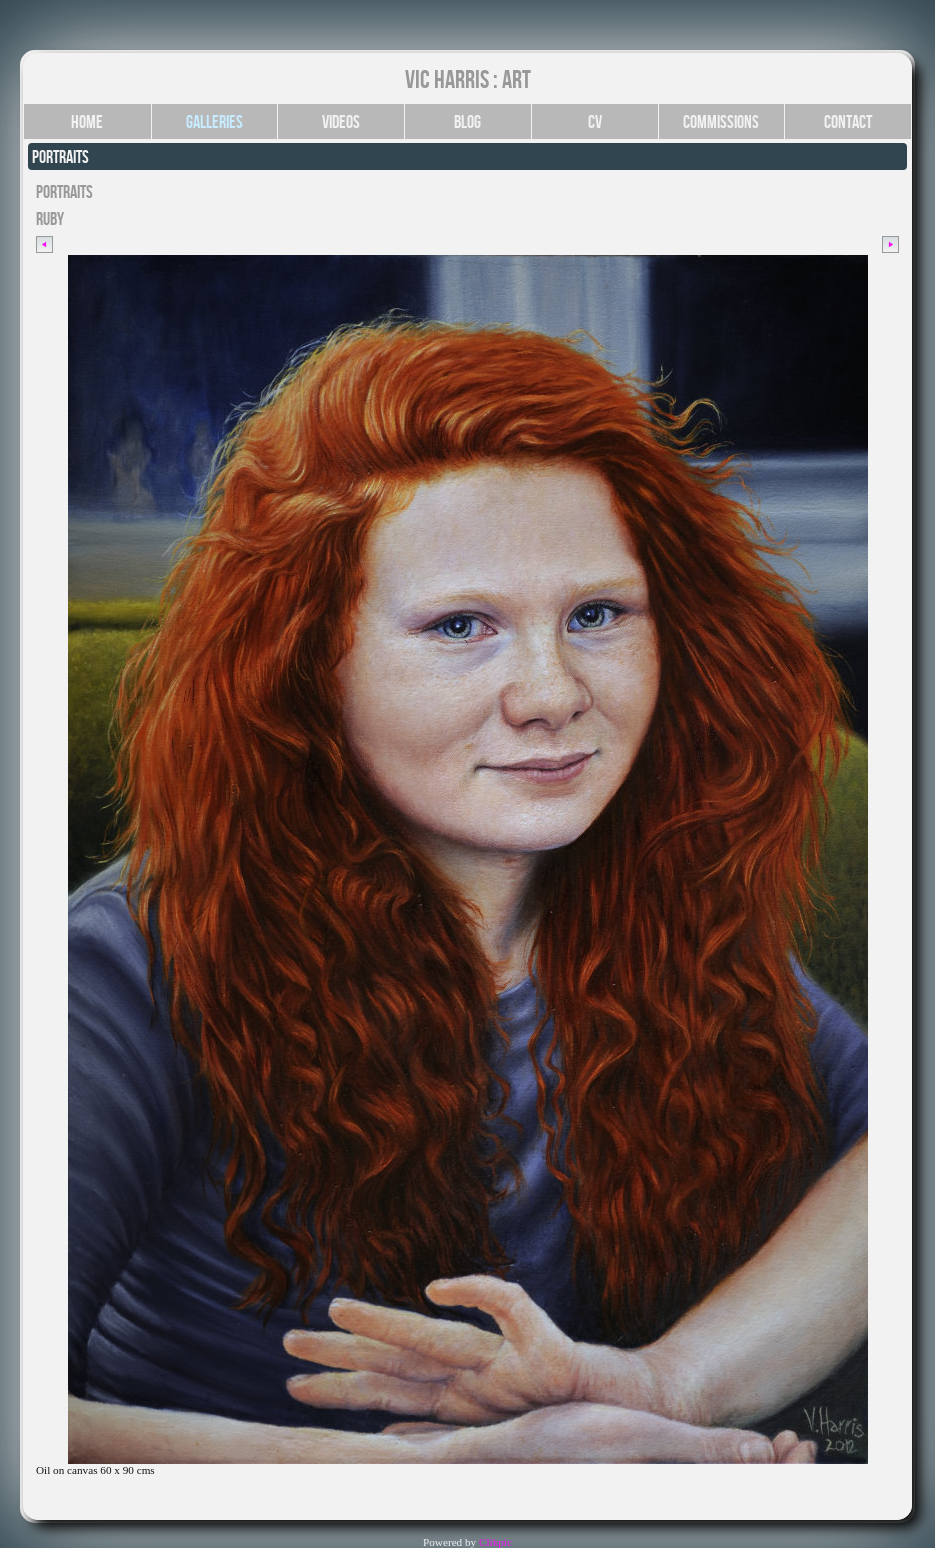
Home (87, 121)
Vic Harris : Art (468, 79)
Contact (848, 121)
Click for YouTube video (91, 1494)
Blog (467, 121)
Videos (341, 121)
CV (595, 121)
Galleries (214, 121)
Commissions (721, 121)
